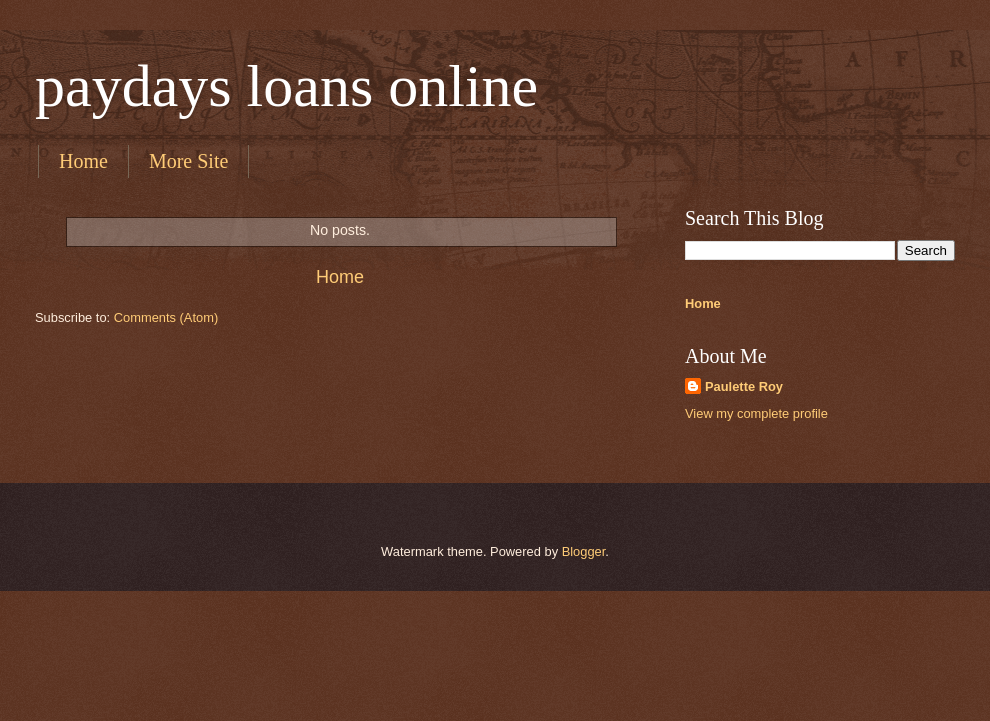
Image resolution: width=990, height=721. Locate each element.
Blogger (584, 551)
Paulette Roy (744, 386)
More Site (188, 161)
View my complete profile (756, 413)
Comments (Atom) (166, 317)
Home (83, 161)
